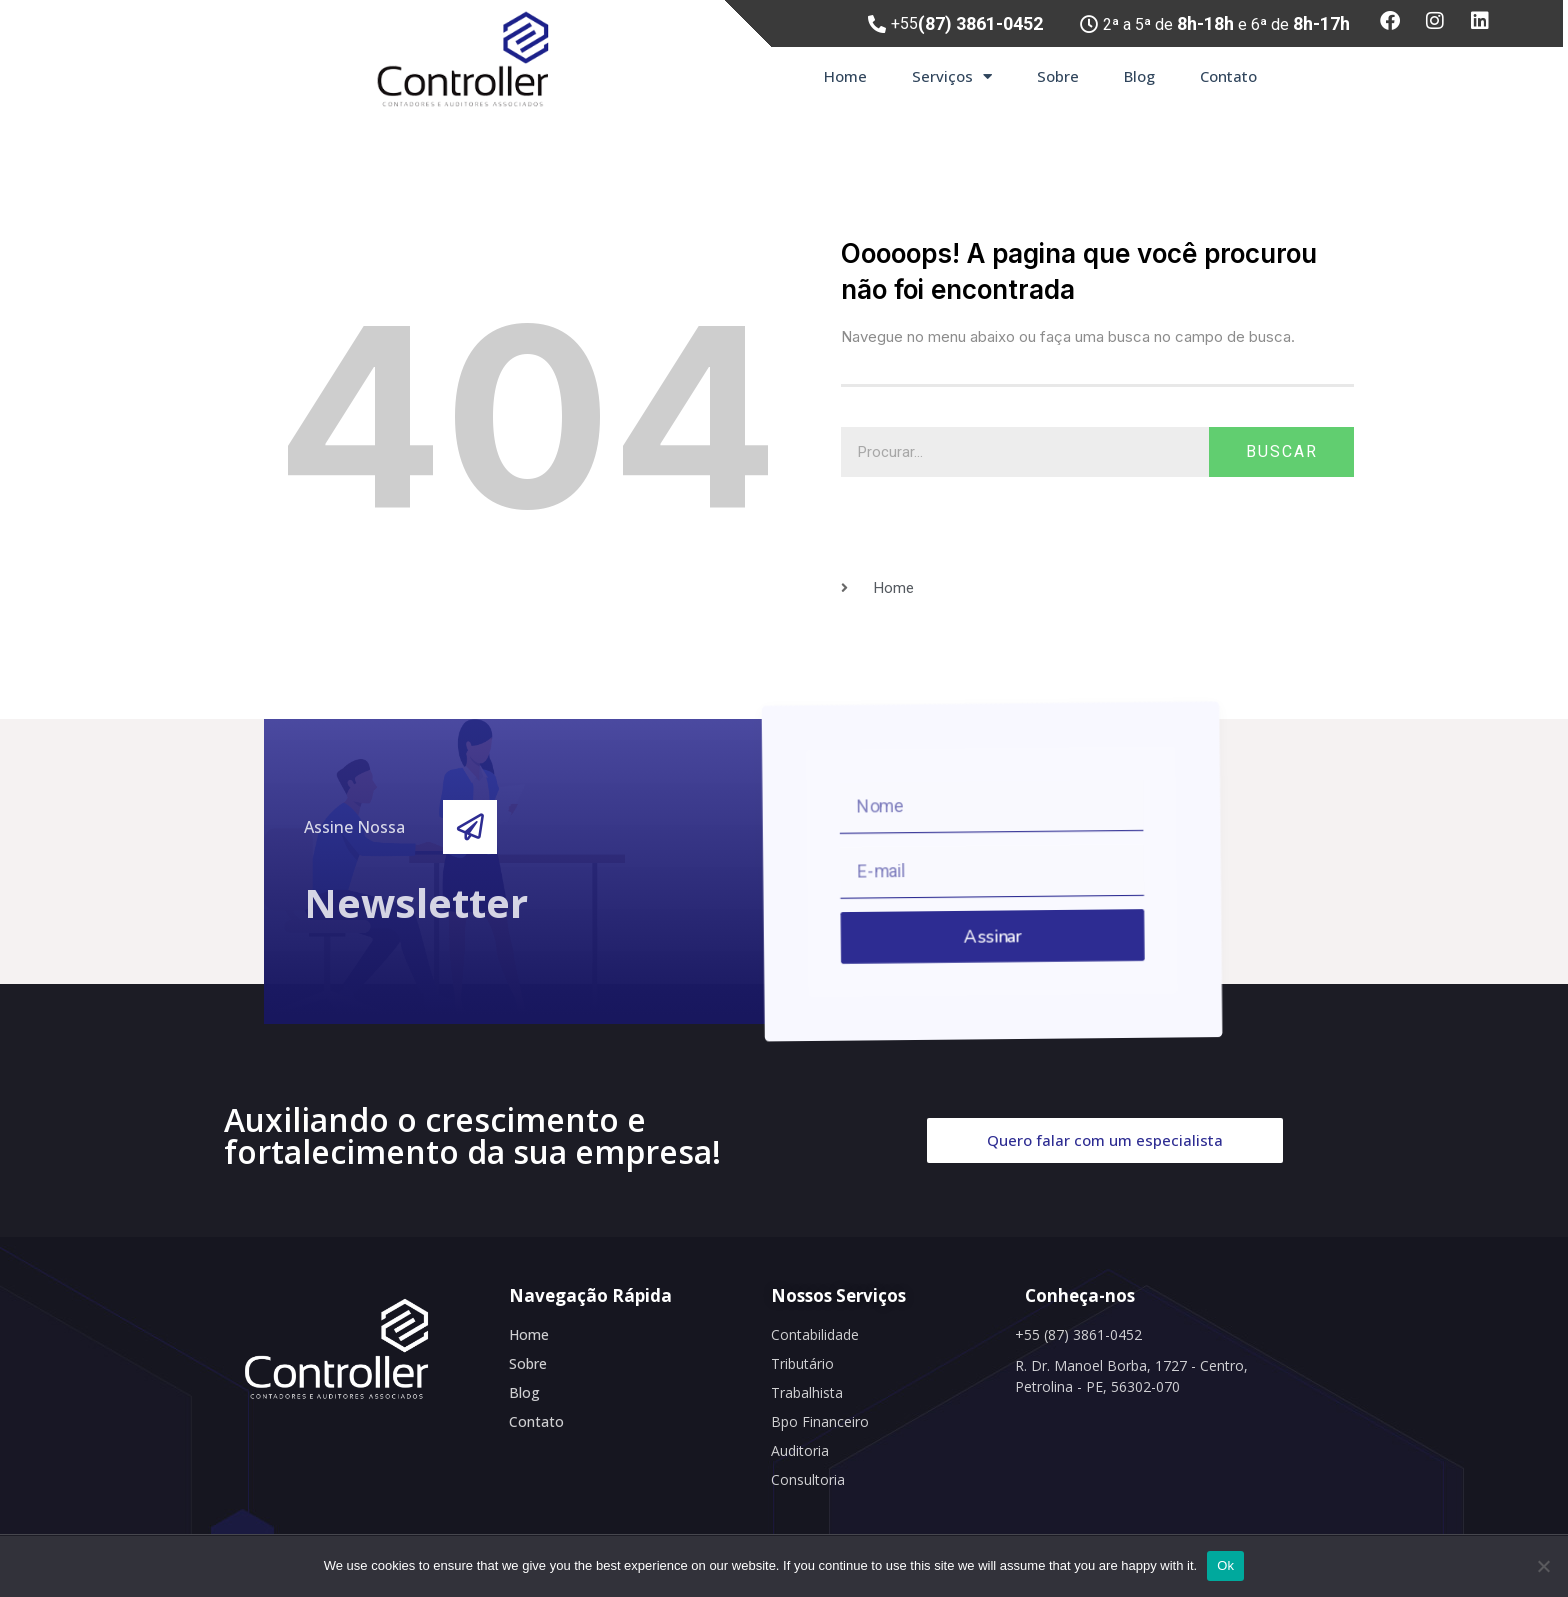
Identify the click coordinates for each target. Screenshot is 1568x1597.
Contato (1228, 76)
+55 (967, 23)
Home (845, 76)
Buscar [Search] (1282, 451)
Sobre (1058, 76)
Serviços (952, 76)
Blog (1139, 76)
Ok (1225, 1565)
